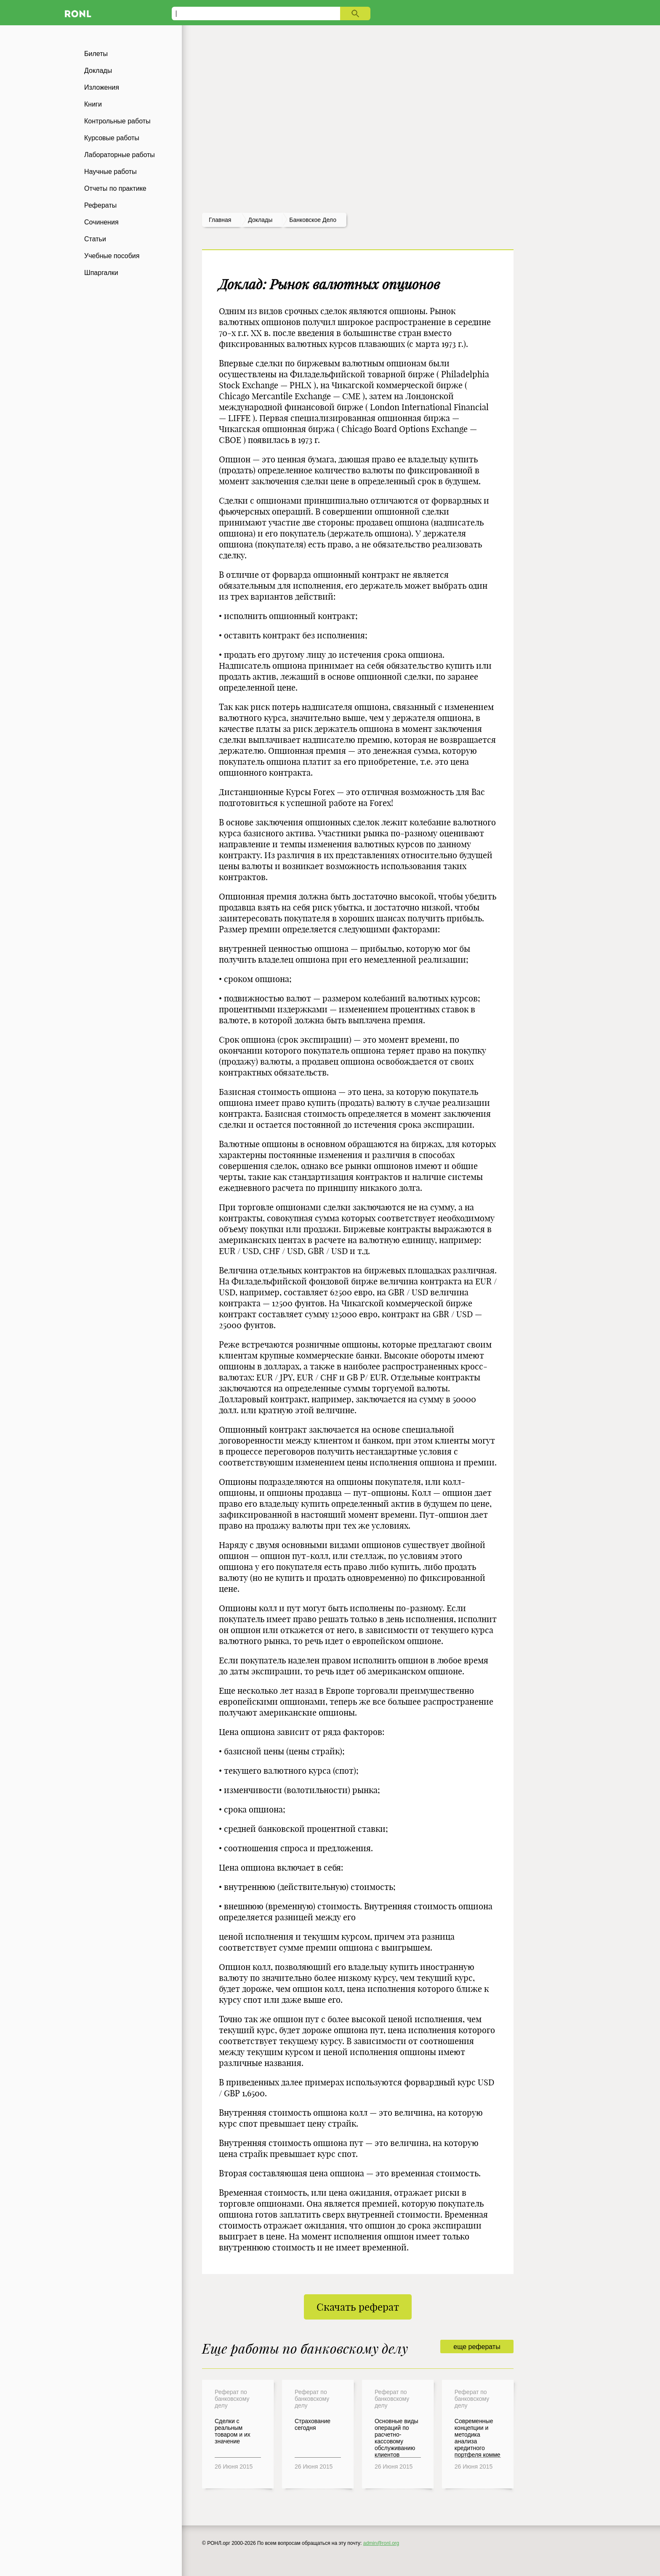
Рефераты (100, 205)
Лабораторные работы (119, 154)
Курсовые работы (111, 137)
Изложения (101, 87)
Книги (93, 104)
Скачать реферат (358, 2307)
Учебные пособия (111, 255)
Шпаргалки (101, 272)
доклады (260, 219)
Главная (220, 219)
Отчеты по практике (115, 188)
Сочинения (101, 222)
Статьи (95, 239)
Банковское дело (312, 219)
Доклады (98, 70)
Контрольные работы (117, 121)
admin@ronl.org (381, 2543)
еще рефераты (476, 2346)
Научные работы (110, 171)
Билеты (96, 53)
